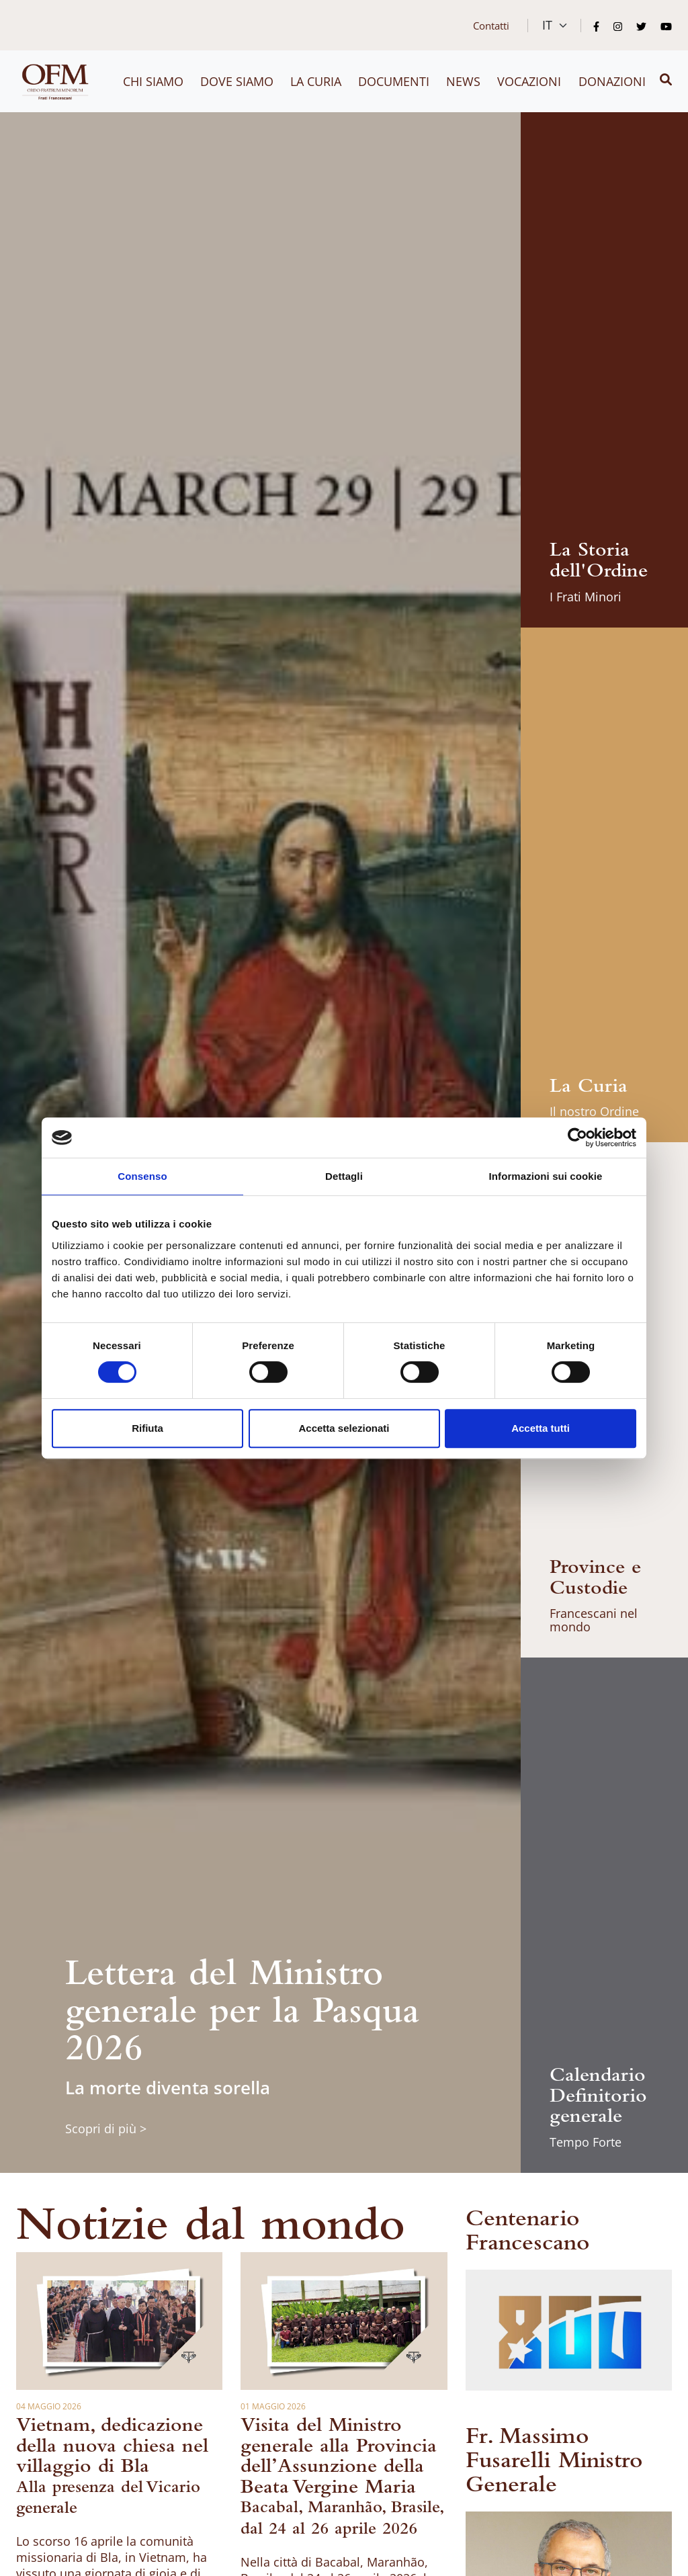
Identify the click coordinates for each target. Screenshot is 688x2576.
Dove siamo (236, 81)
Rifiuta (147, 1428)
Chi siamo (153, 81)
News (463, 81)
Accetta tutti (540, 1428)
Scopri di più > (105, 2128)
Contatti (491, 25)
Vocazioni (529, 81)
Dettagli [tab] (344, 1176)
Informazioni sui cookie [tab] (546, 1176)
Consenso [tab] (142, 1176)
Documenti (393, 81)
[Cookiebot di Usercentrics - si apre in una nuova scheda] (577, 1137)
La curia (315, 81)
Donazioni (612, 81)
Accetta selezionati (343, 1428)
